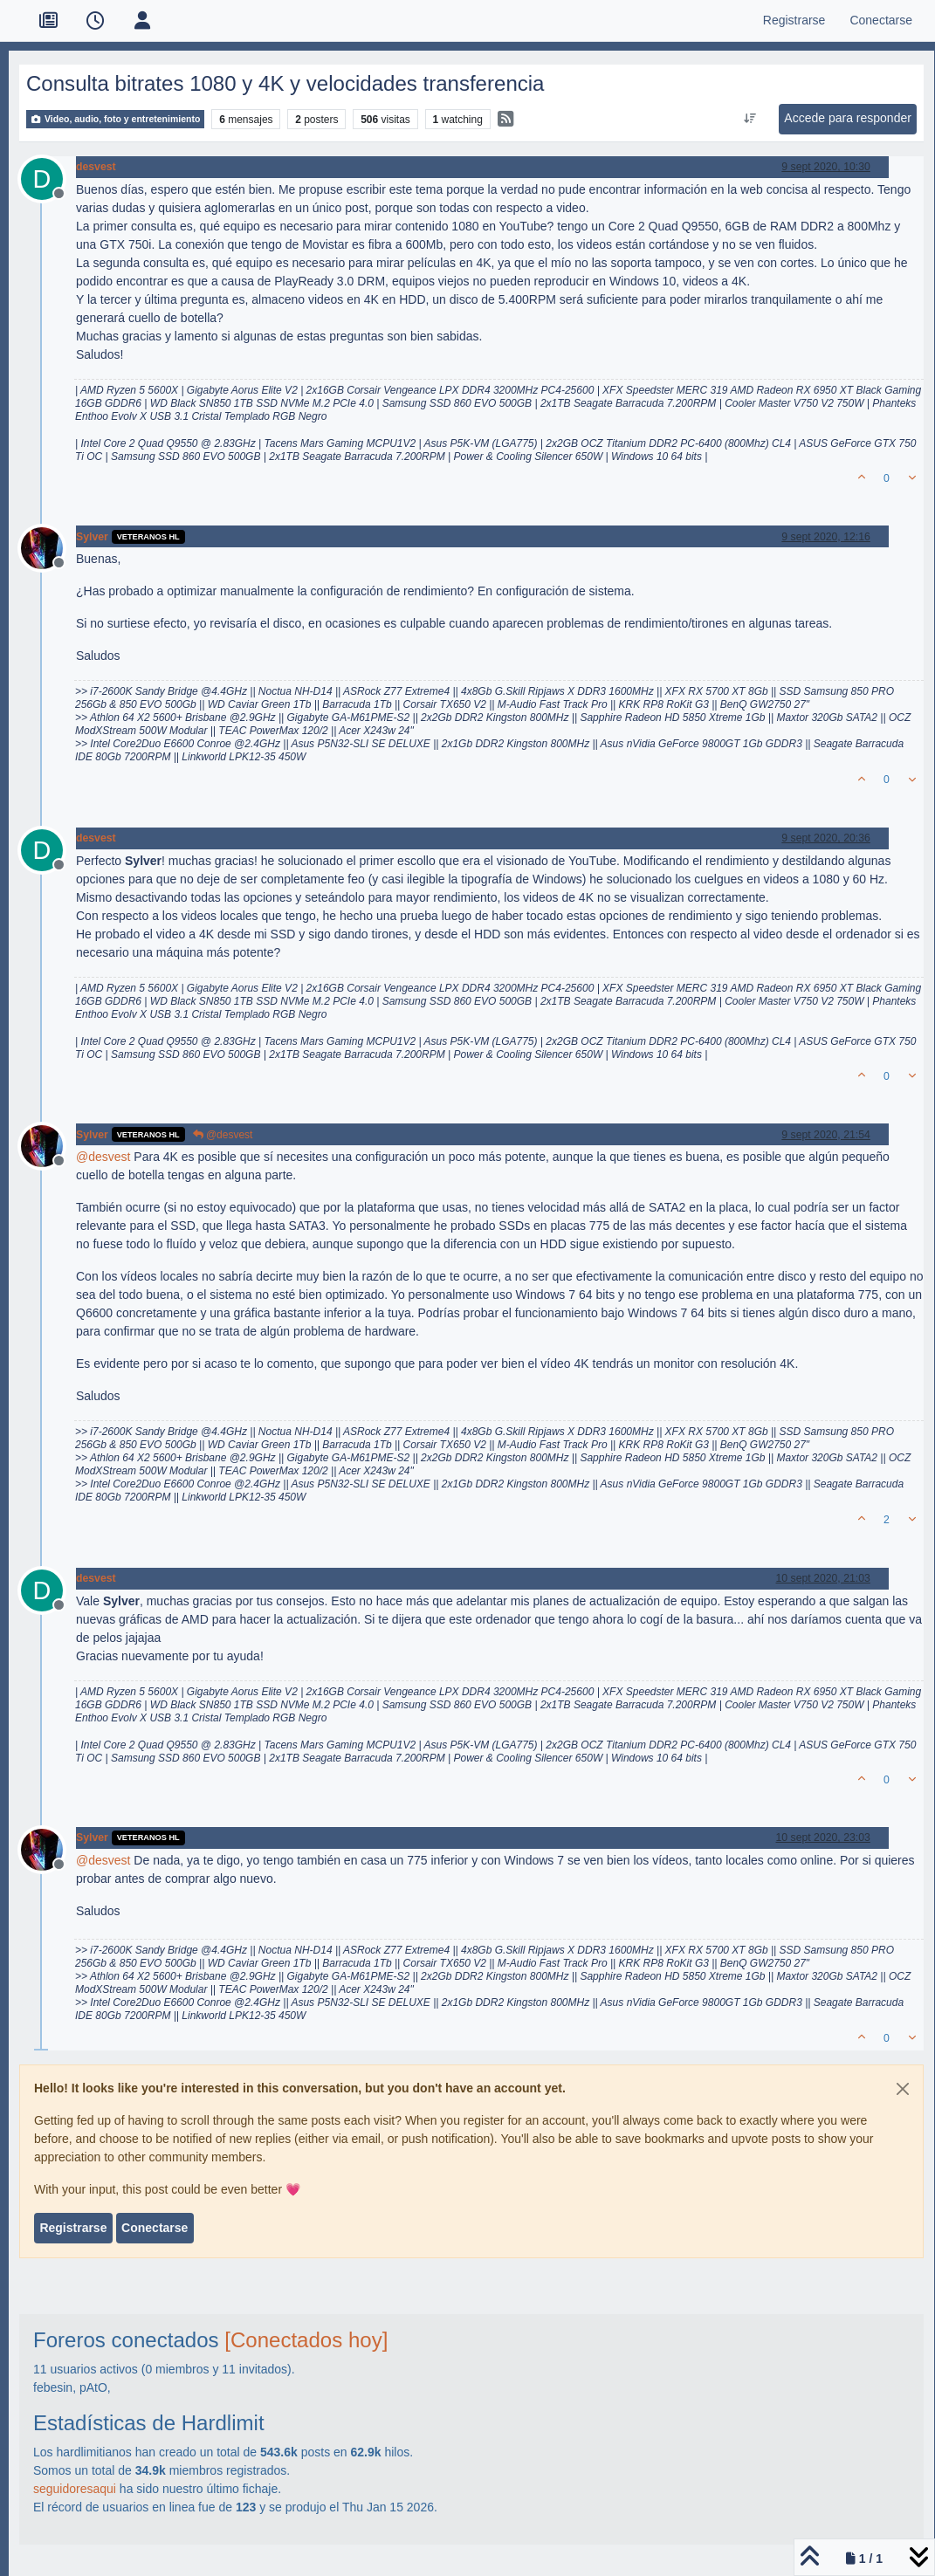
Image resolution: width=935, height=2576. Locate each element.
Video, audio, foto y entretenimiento (115, 119)
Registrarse (73, 2228)
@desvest (223, 1135)
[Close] (903, 2088)
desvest (96, 167)
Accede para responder (847, 118)
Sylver (92, 537)
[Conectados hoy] (306, 2340)
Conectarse (154, 2228)
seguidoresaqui (74, 2489)
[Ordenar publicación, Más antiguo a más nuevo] (750, 118)
